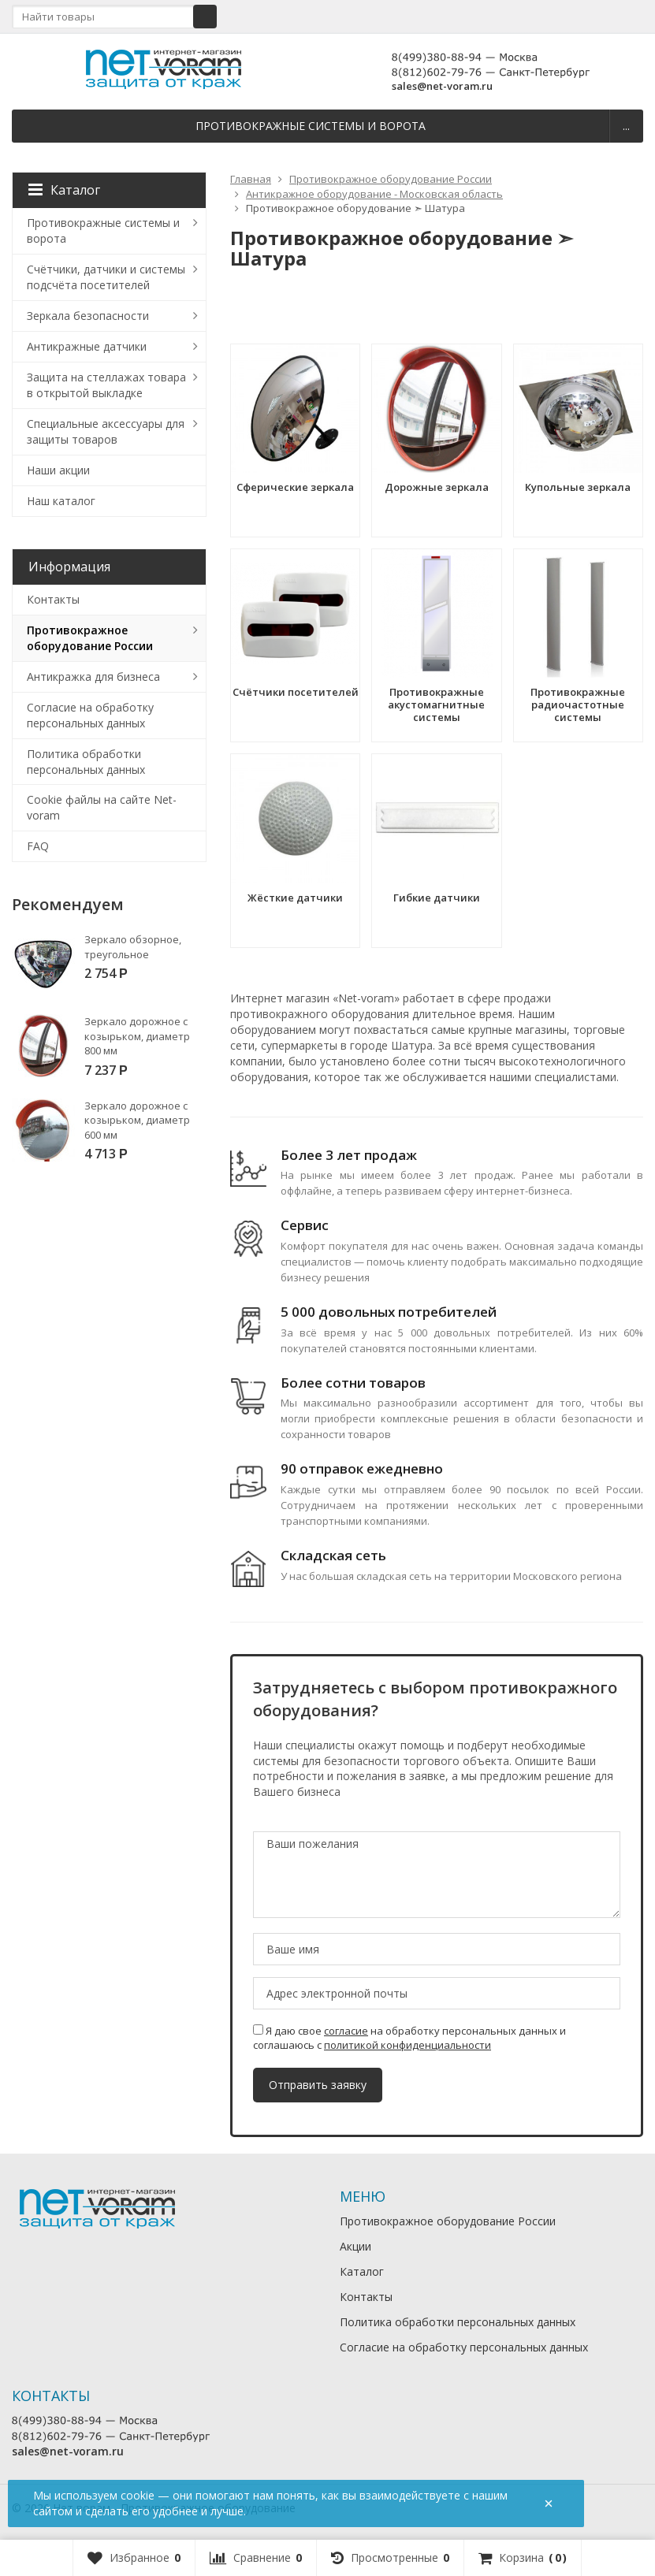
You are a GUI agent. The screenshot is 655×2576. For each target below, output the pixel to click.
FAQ (38, 845)
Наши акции (58, 470)
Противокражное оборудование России (90, 638)
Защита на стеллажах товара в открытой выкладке (106, 385)
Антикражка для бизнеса (93, 676)
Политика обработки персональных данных (86, 761)
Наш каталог (61, 500)
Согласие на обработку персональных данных (90, 715)
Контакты (53, 599)
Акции (355, 2246)
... (626, 125)
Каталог (64, 190)
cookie (137, 2495)
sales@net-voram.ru (442, 86)
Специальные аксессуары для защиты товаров (105, 431)
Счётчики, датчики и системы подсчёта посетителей (106, 277)
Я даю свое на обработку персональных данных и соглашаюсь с (409, 2038)
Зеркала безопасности (88, 315)
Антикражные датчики (87, 346)
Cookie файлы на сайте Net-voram (102, 807)
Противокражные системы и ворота (310, 125)
